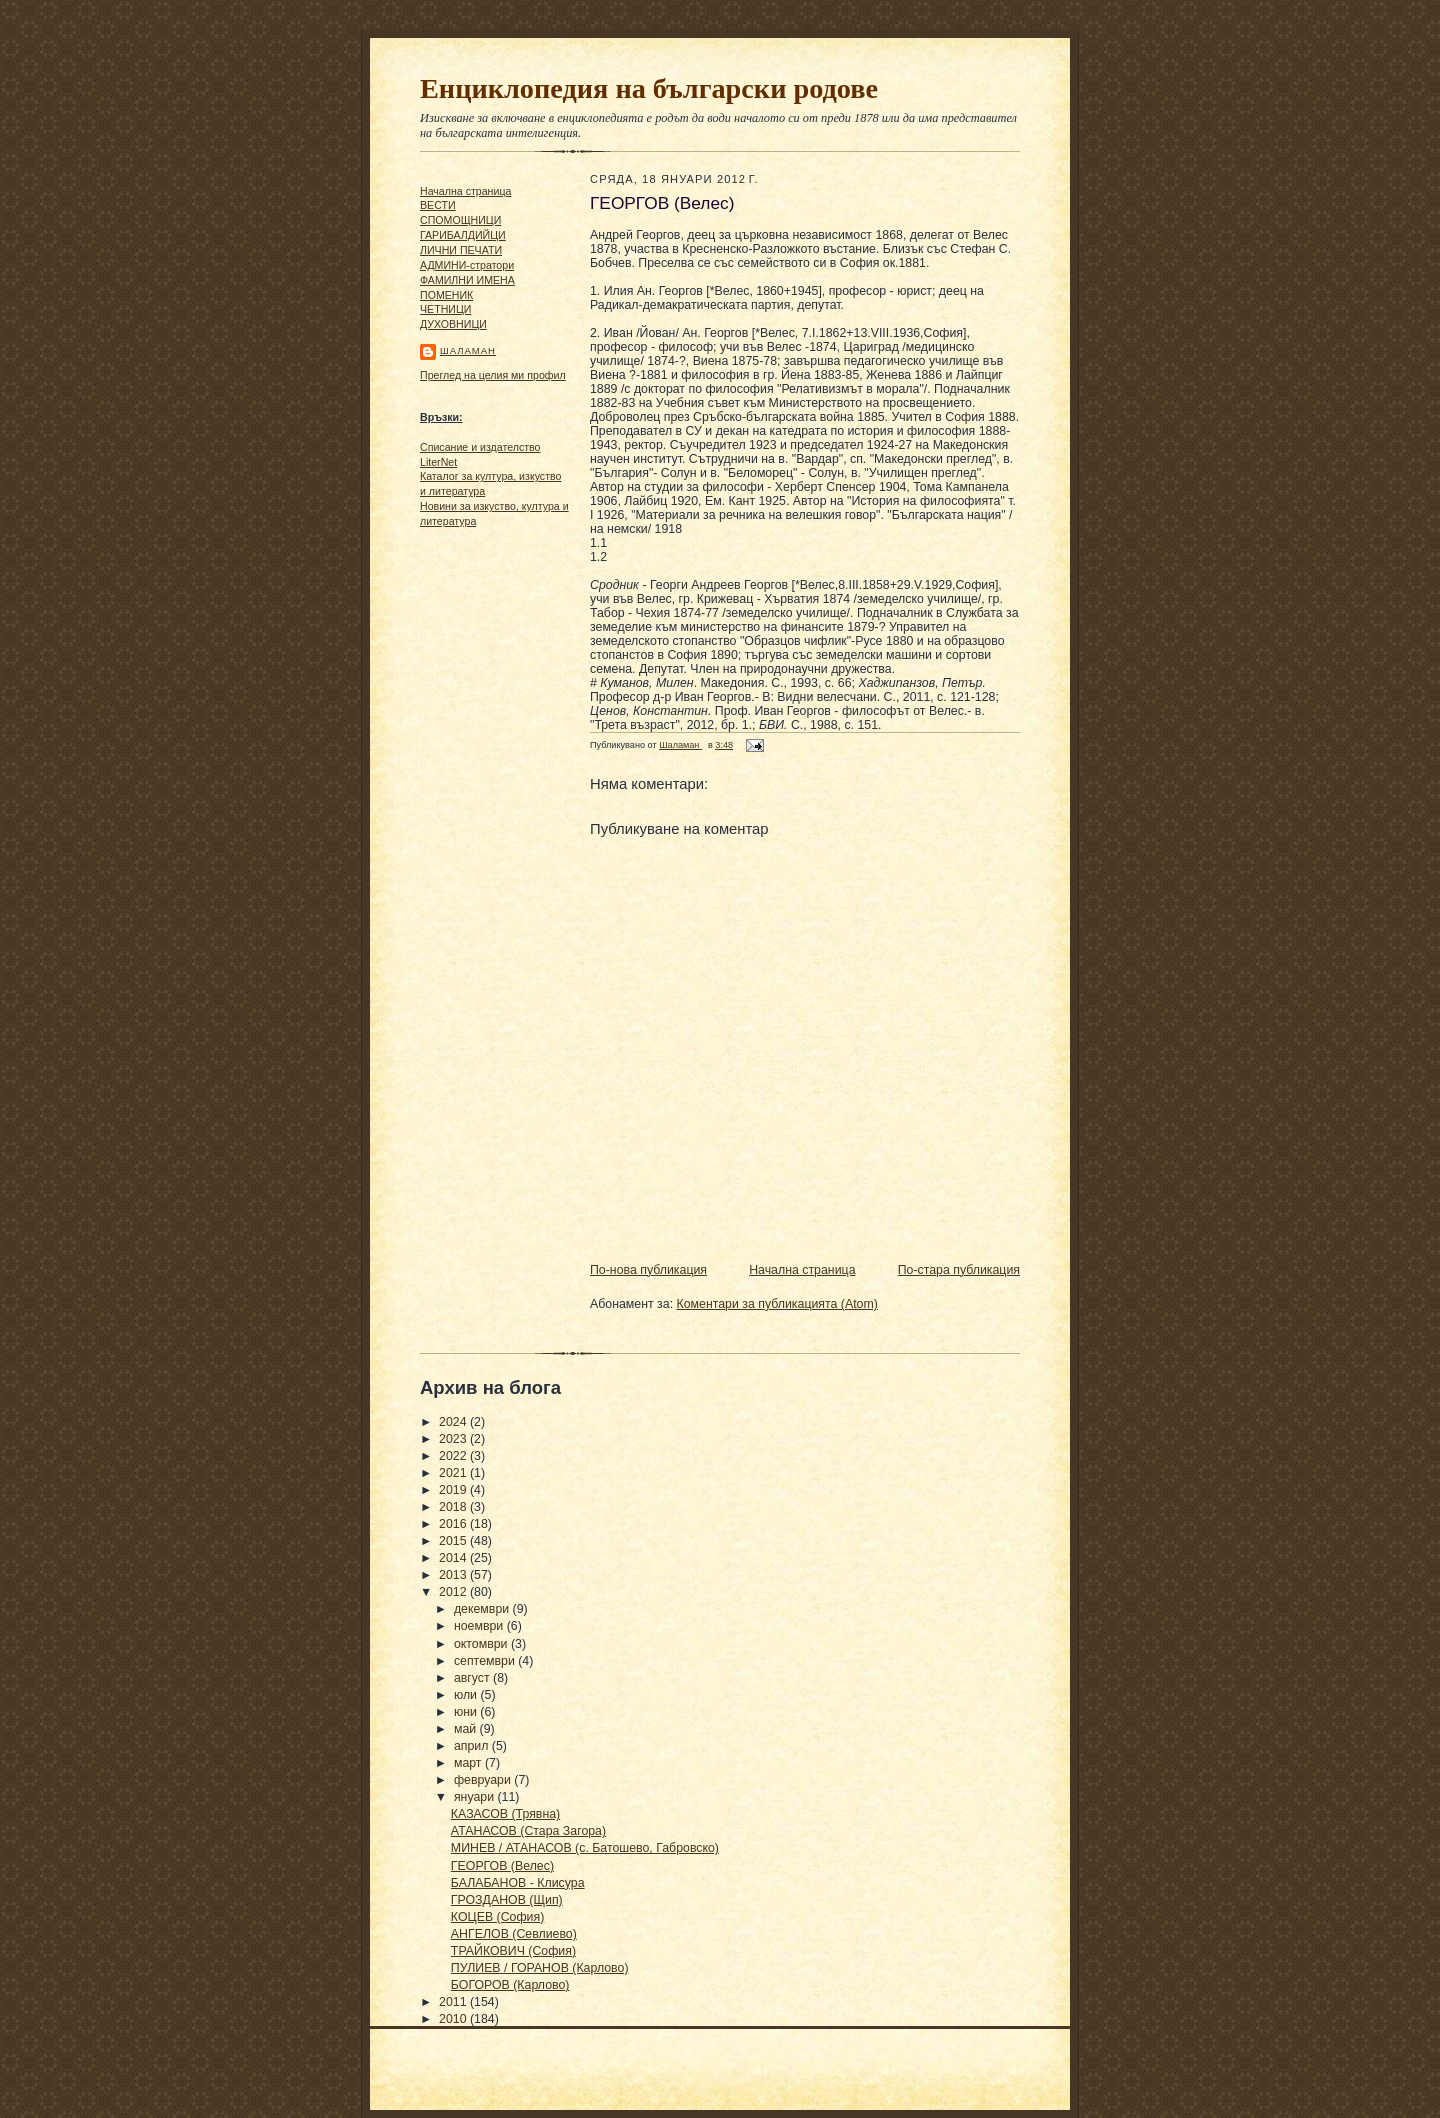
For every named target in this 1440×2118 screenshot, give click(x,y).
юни (467, 1712)
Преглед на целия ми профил (493, 375)
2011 (454, 2002)
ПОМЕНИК (446, 295)
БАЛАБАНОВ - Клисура (518, 1883)
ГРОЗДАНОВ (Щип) (507, 1900)
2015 (454, 1541)
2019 (454, 1490)
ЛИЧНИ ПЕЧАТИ (461, 250)
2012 (454, 1592)
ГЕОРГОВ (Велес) (502, 1866)
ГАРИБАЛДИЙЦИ (463, 235)
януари (476, 1797)
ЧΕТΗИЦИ (445, 309)
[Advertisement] (480, 841)
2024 (454, 1422)
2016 (454, 1524)
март (469, 1763)
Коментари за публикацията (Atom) (777, 1304)
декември (483, 1609)
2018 (454, 1507)
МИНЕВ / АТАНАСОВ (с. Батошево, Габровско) (585, 1848)
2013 (454, 1575)
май (467, 1729)
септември (486, 1661)
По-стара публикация (959, 1270)
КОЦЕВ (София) (497, 1917)
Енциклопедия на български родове (649, 88)
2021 (454, 1473)
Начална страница (465, 191)
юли (467, 1695)
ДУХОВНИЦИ (453, 324)
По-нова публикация (648, 1270)
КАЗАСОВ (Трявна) (505, 1814)
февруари (484, 1780)
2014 (454, 1558)
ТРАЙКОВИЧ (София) (513, 1951)
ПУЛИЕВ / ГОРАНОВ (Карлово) (540, 1968)
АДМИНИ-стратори (467, 265)
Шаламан (468, 350)
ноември (480, 1626)
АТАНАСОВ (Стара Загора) (528, 1831)
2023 (454, 1439)
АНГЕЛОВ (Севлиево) (514, 1934)
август (473, 1678)
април (473, 1746)
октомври (482, 1644)
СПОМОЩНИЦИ (460, 220)
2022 (454, 1456)
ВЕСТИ (438, 205)
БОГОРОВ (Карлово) (510, 1985)
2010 (454, 2019)
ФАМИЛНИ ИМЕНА (467, 280)
